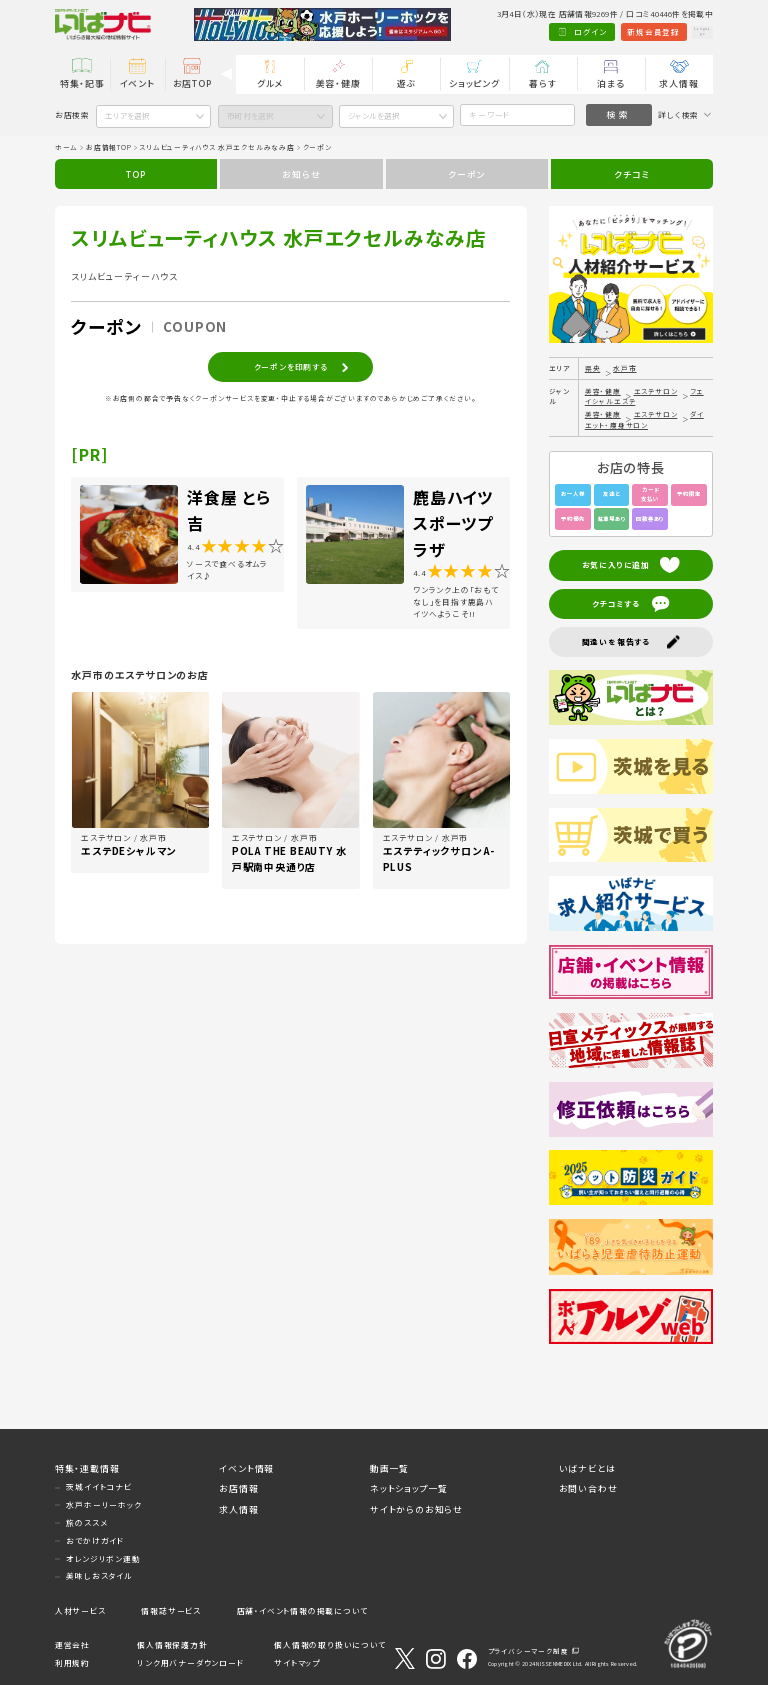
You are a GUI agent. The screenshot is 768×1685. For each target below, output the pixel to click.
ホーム (66, 147)
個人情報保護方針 (172, 1644)
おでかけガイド (95, 1540)
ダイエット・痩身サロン (644, 419)
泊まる (610, 83)
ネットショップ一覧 (409, 1488)
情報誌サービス (171, 1610)
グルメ (270, 83)
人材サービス (80, 1610)
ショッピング (474, 83)
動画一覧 (389, 1468)
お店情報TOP (109, 147)
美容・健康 (338, 83)
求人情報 (678, 83)
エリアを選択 (127, 115)
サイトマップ (297, 1662)
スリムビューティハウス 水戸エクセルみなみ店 (217, 147)
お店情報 (238, 1488)
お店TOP (192, 83)
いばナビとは (587, 1468)
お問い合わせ (588, 1488)
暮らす (542, 83)
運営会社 (72, 1644)
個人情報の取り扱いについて (329, 1644)
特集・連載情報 (87, 1468)
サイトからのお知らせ (416, 1509)
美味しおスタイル (99, 1575)
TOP (135, 174)
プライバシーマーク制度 (528, 1651)
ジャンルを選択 (374, 115)
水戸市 (624, 368)
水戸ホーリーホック (103, 1504)
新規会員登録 (619, 31)
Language (686, 31)
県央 (593, 368)
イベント (137, 83)
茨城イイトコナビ (98, 1486)
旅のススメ (86, 1522)
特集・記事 (82, 83)
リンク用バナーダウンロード (190, 1662)
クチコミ (631, 174)
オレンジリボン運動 (103, 1558)
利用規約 (72, 1662)
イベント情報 (246, 1468)
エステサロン (656, 391)
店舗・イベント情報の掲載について (302, 1610)
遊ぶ (407, 83)
